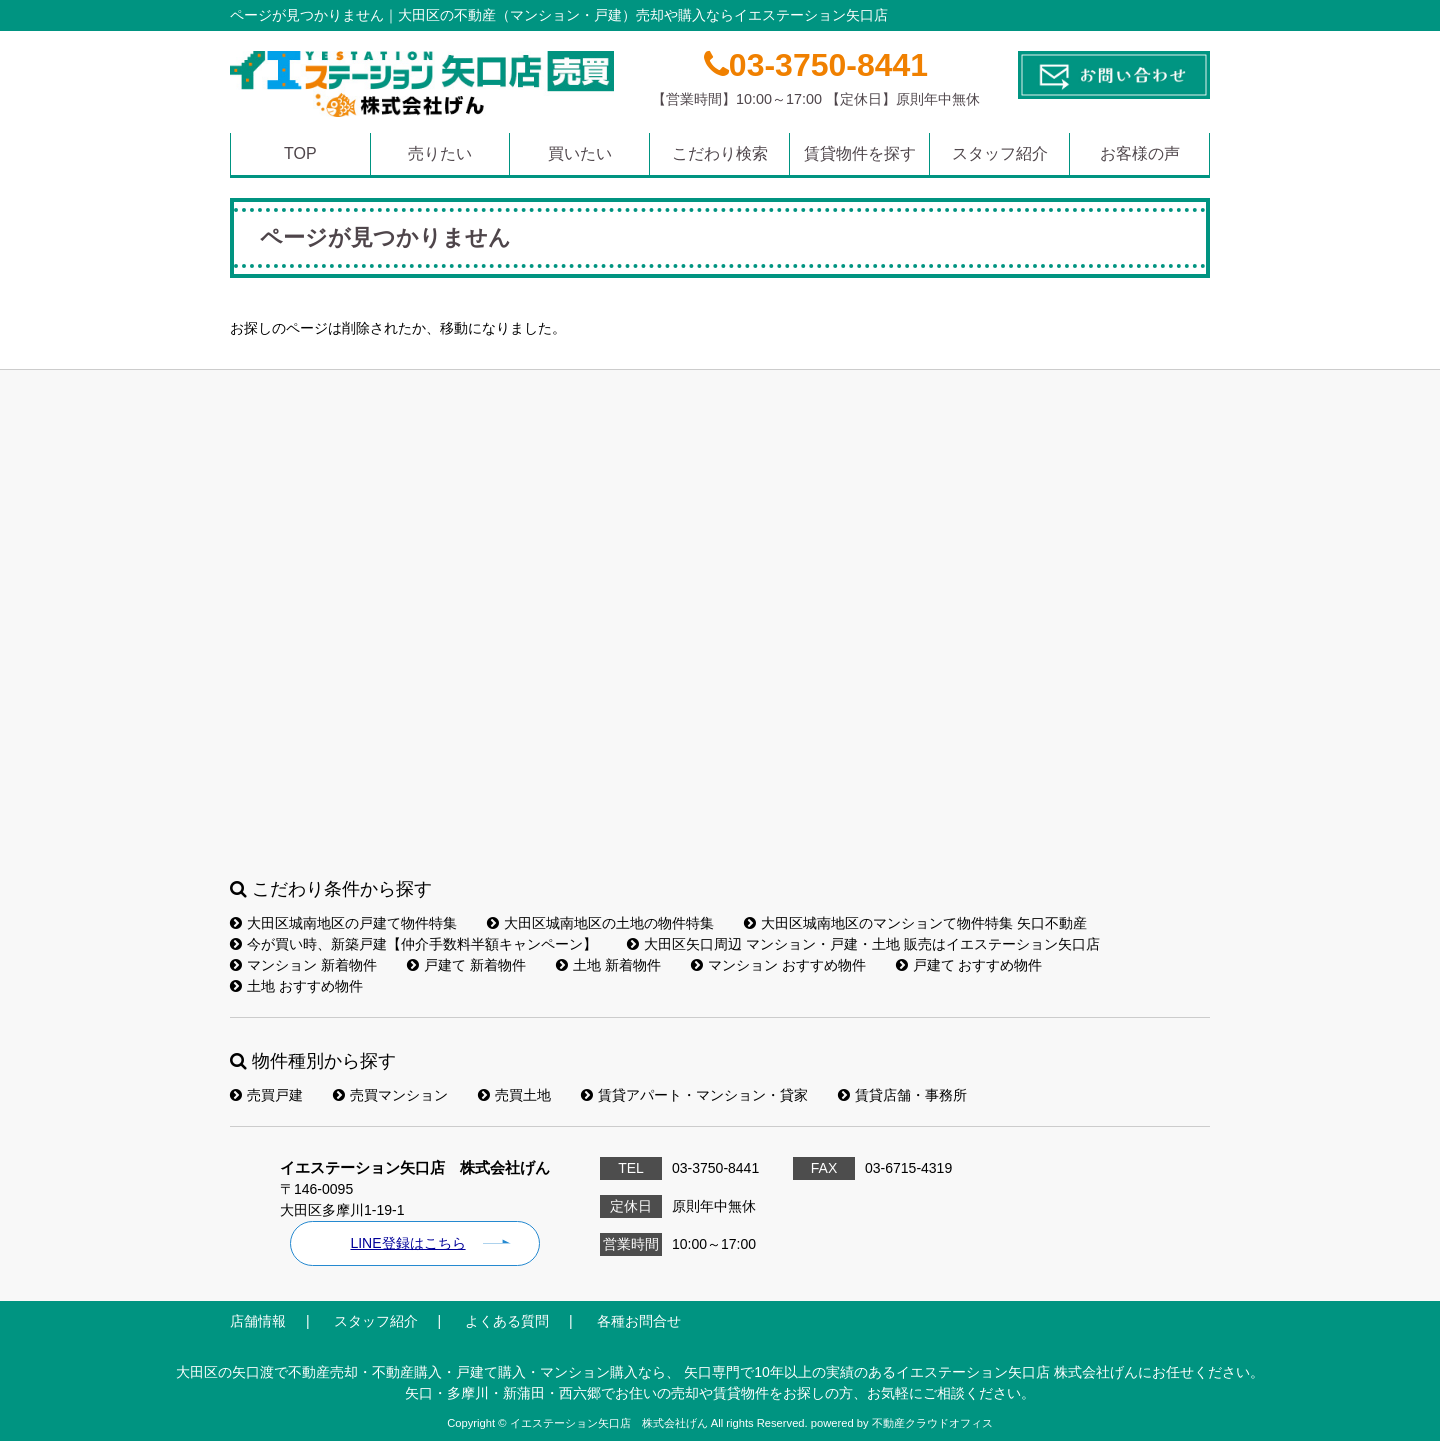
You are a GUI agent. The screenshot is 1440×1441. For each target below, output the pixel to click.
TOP (300, 153)
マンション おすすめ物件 (778, 965)
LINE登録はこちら (407, 1243)
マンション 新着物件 (303, 965)
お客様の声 (1140, 153)
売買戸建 (266, 1095)
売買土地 (514, 1095)
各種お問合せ (639, 1321)
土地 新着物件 (608, 965)
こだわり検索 (720, 153)
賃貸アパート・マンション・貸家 (694, 1095)
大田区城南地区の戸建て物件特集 (343, 923)
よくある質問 (507, 1321)
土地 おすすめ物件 (296, 986)
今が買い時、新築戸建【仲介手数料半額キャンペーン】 (413, 944)
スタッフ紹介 (1000, 153)
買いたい (580, 153)
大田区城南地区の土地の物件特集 (600, 923)
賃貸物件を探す (860, 153)
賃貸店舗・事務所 (902, 1095)
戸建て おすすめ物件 (969, 965)
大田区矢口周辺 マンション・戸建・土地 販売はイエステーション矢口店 (863, 944)
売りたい (440, 153)
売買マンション (390, 1095)
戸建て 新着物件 (466, 965)
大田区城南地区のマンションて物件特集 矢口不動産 (915, 923)
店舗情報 (258, 1321)
